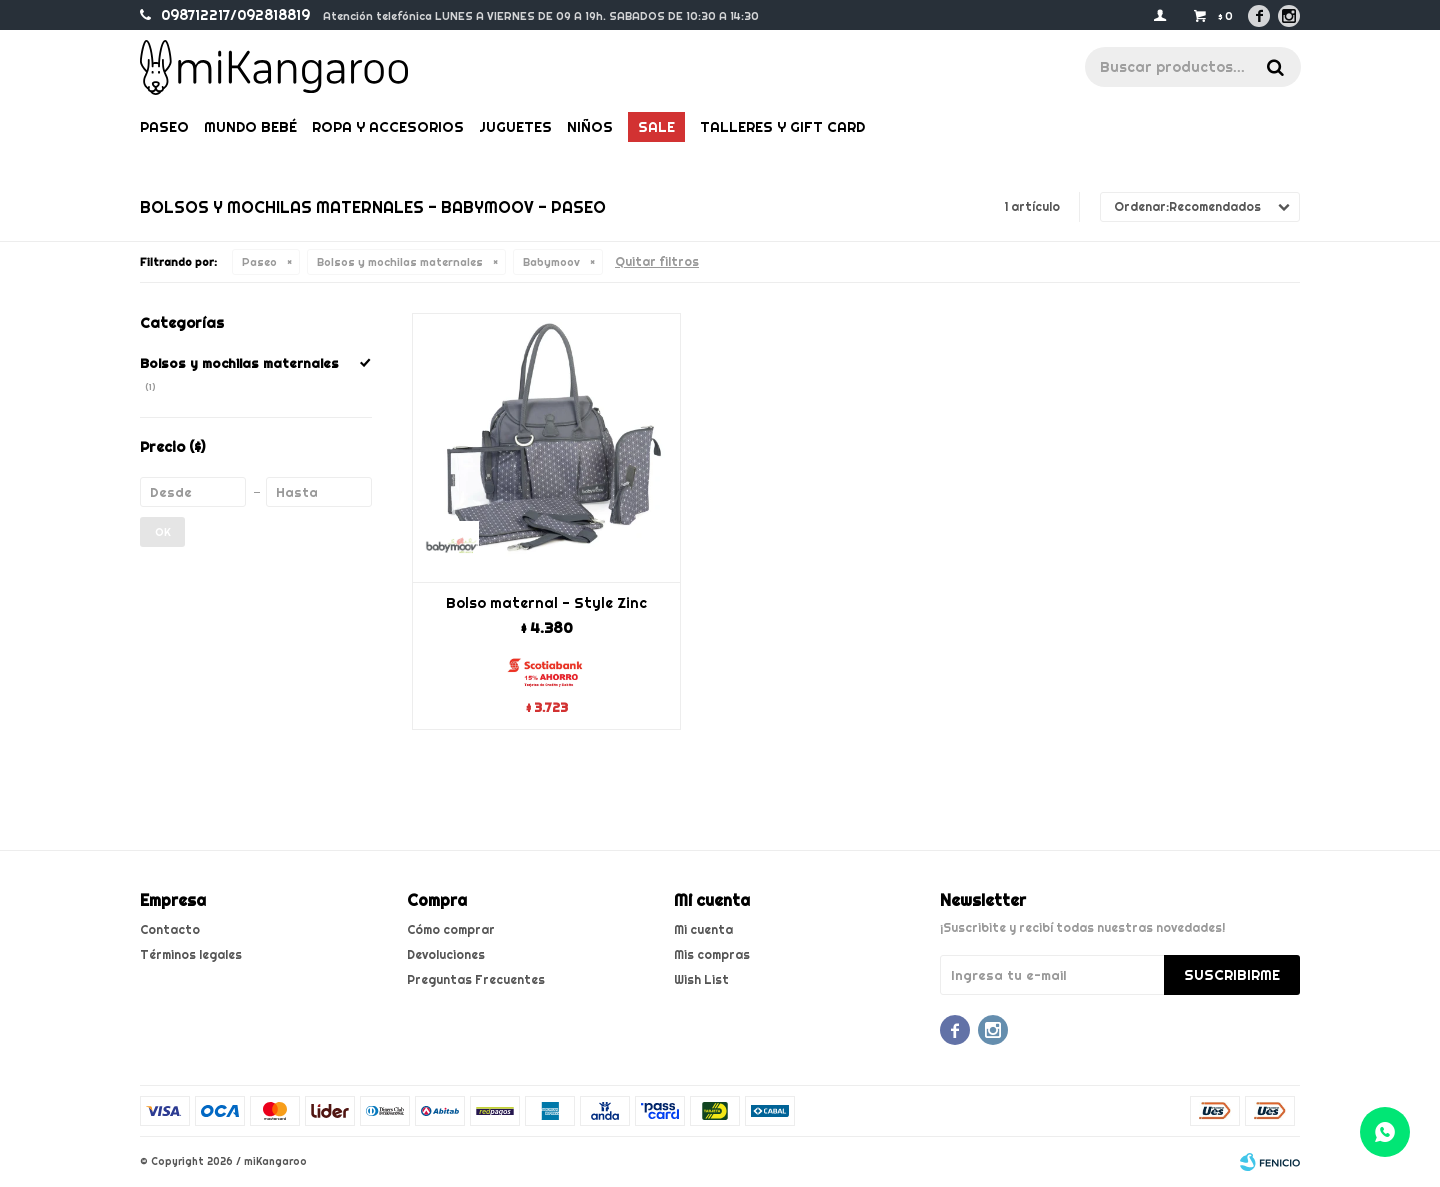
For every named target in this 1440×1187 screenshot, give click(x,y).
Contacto (170, 929)
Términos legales (191, 954)
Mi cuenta (703, 929)
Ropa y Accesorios (388, 127)
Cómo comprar (451, 929)
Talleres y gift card (782, 127)
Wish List (701, 979)
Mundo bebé (250, 127)
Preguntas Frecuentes (476, 979)
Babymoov (551, 262)
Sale (656, 127)
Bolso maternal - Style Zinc (546, 603)
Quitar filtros (657, 261)
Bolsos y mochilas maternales (400, 262)
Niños (590, 127)
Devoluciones (446, 954)
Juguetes (515, 127)
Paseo (164, 127)
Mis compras (712, 954)
